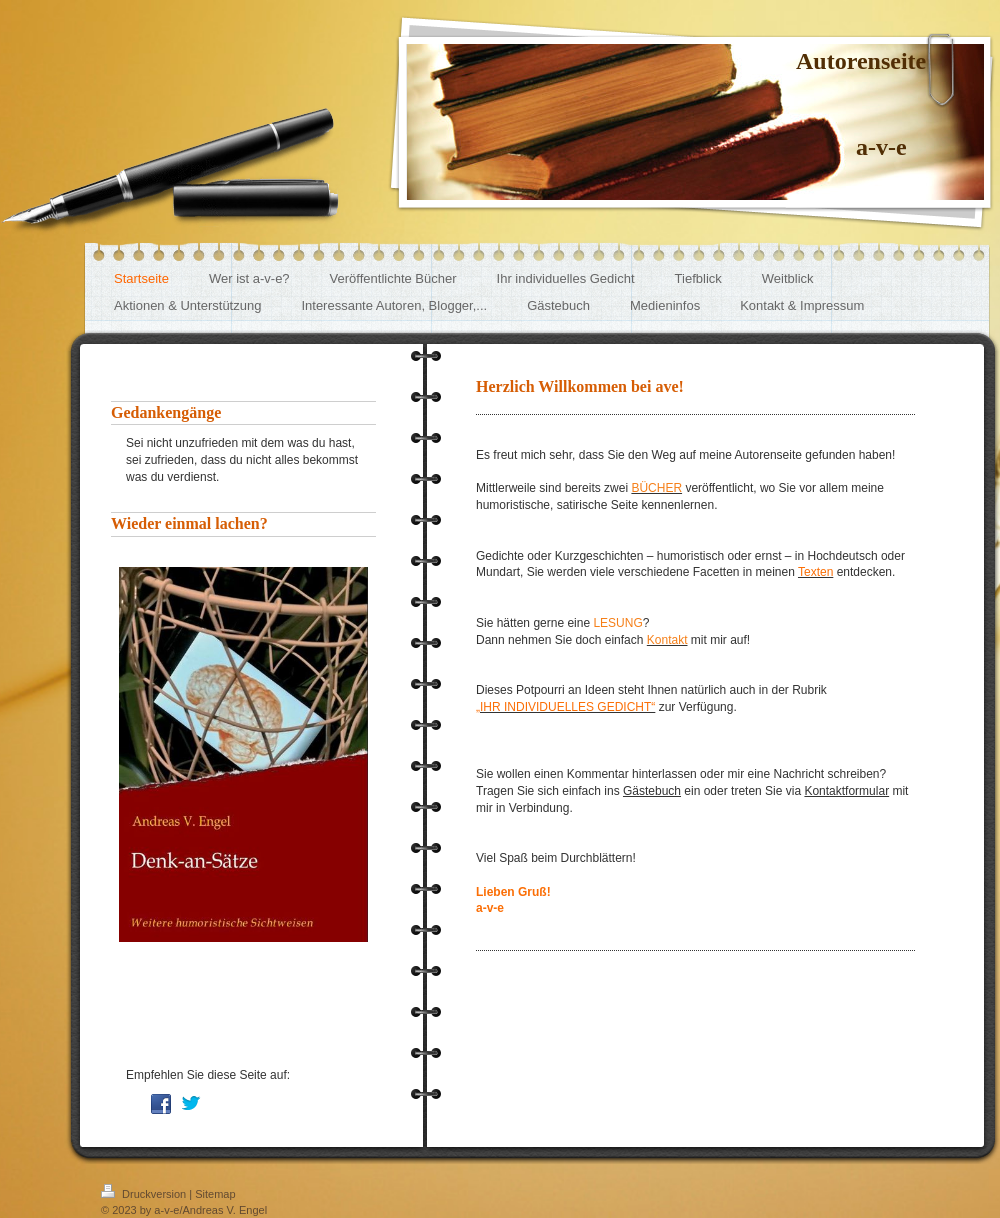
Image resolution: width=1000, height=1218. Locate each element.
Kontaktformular (846, 791)
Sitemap (215, 1194)
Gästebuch (652, 791)
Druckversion (145, 1194)
